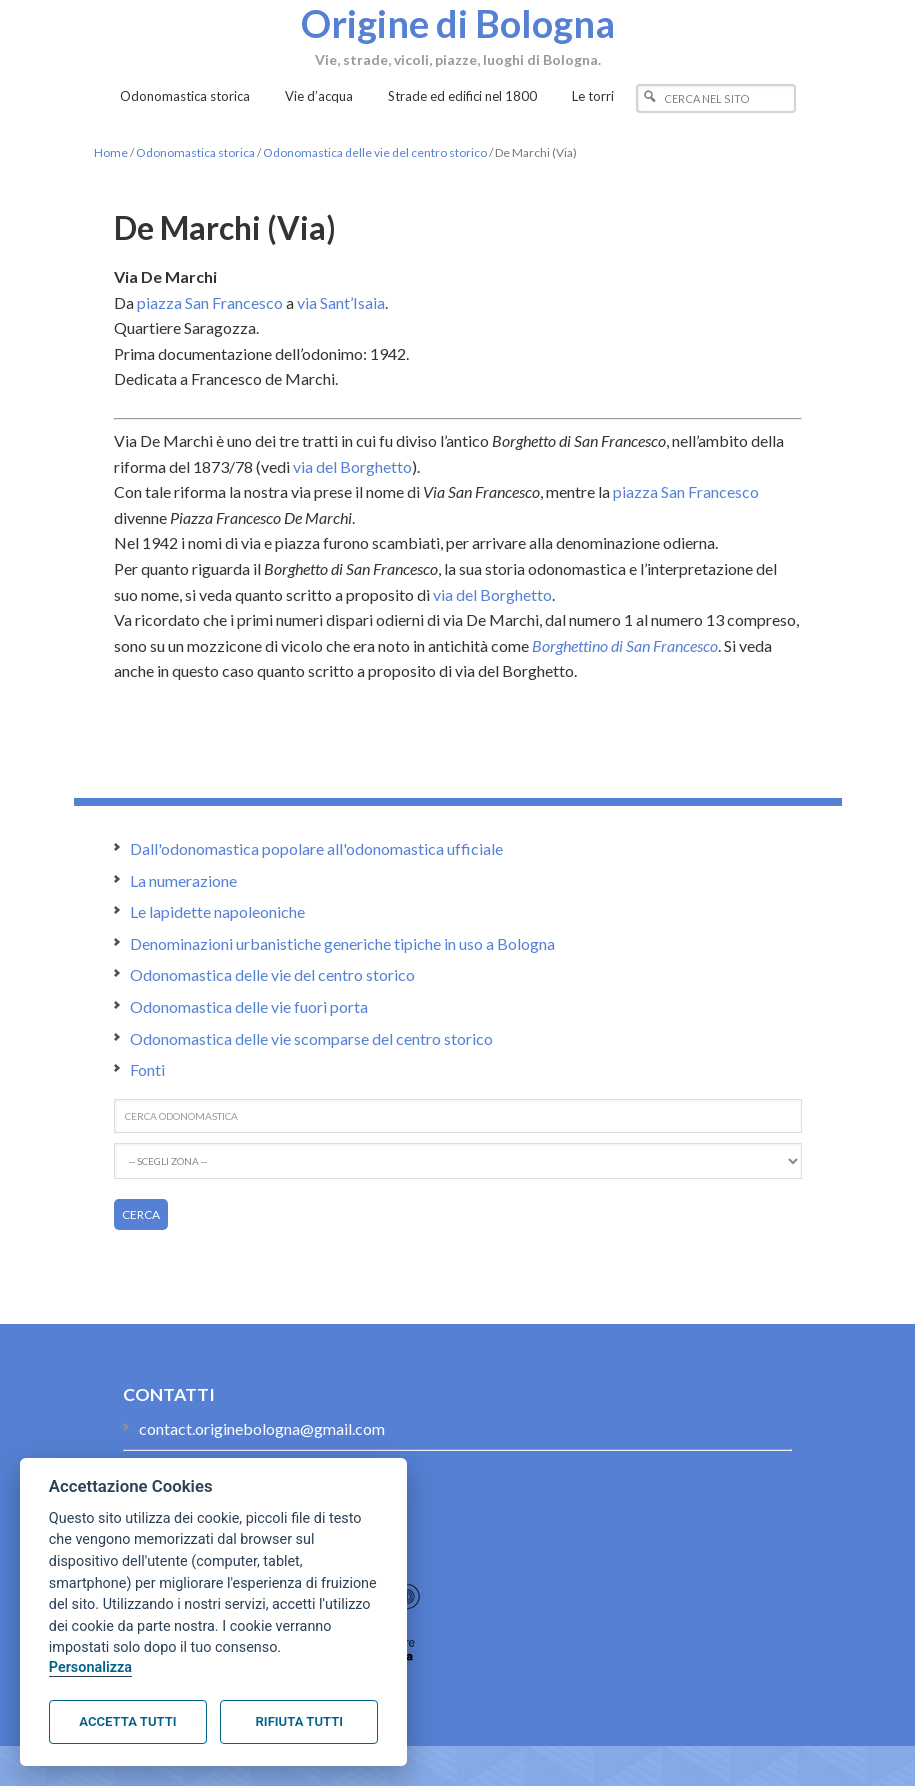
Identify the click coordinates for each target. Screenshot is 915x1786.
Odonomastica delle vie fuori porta (249, 1006)
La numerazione (183, 880)
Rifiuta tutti (299, 1721)
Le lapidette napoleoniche (217, 911)
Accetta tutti (127, 1721)
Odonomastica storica (195, 152)
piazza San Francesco (210, 302)
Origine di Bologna (458, 23)
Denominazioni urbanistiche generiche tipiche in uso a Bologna (342, 943)
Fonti (147, 1069)
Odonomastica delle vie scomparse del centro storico (311, 1038)
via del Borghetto (352, 466)
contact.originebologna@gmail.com (262, 1428)
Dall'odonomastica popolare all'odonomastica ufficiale (316, 848)
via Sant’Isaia (341, 302)
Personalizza (90, 1667)
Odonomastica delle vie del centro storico (375, 152)
